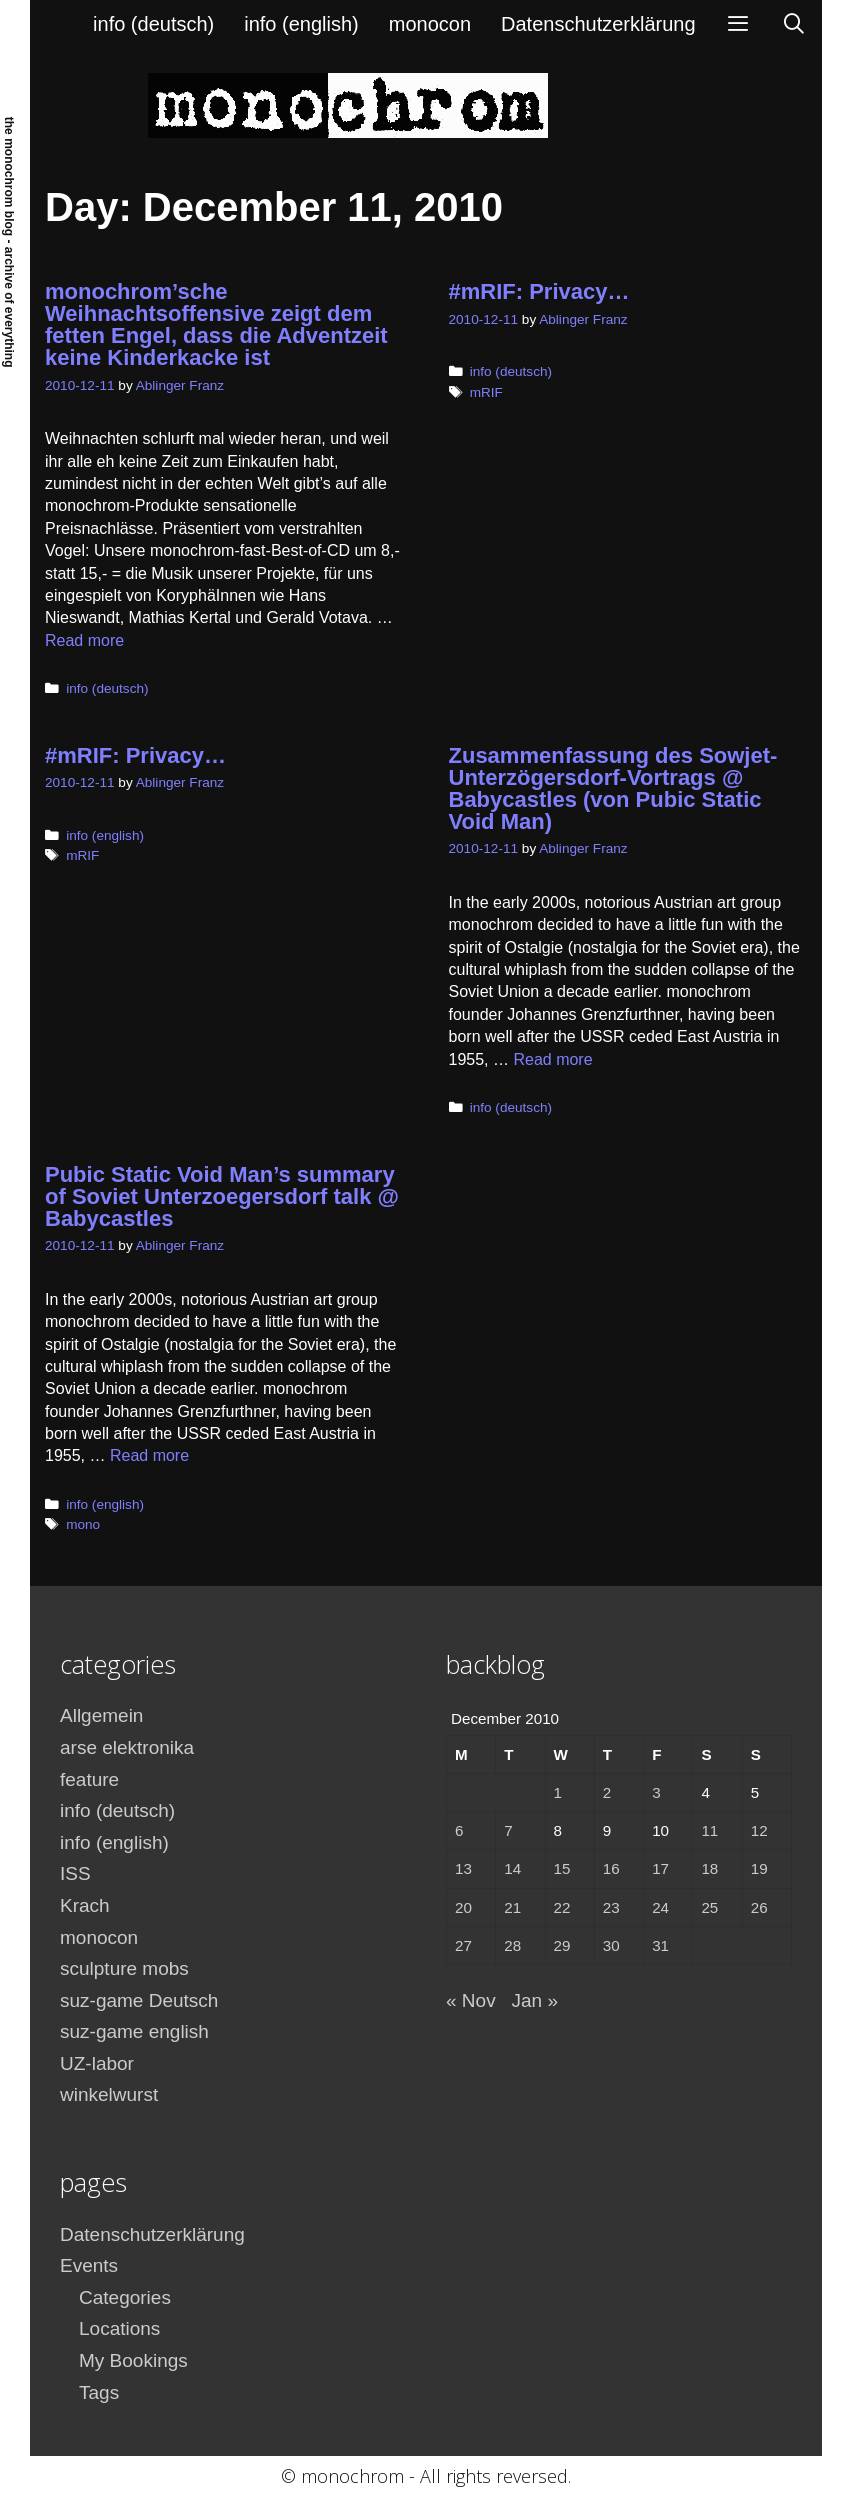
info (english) (301, 24)
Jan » (534, 2000)
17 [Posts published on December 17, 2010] (660, 1868)
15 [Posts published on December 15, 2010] (562, 1868)
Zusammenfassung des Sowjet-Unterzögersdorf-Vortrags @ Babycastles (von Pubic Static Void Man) (613, 788)
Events (89, 2265)
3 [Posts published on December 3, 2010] (656, 1792)
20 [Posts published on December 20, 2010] (463, 1907)
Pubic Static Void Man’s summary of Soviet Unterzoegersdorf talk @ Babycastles (222, 1196)
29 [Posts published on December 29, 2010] (562, 1945)
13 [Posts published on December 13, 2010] (463, 1868)
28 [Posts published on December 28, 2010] (512, 1945)
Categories (125, 2297)
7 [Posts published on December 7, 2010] (508, 1830)
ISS (75, 1873)
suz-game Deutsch (139, 2000)
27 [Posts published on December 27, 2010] (463, 1945)
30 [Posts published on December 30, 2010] (611, 1945)
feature (89, 1779)
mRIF (486, 392)
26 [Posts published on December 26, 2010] (759, 1907)
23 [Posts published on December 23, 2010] (611, 1907)
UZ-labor (97, 2063)
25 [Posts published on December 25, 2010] (709, 1907)
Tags (99, 2392)
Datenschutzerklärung (598, 24)
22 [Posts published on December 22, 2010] (562, 1907)
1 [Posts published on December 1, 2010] (558, 1792)
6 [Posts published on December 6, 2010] (459, 1830)
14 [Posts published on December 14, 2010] (512, 1868)
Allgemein (101, 1715)
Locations (119, 2328)
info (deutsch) (153, 24)
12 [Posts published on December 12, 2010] (759, 1830)
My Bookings (133, 2360)
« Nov (471, 2000)
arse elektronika (127, 1747)
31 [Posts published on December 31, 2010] (660, 1945)
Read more (84, 640)
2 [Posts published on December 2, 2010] (607, 1792)
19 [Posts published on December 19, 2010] (759, 1868)
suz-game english (134, 2031)
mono (83, 1524)
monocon (430, 24)
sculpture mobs (124, 1968)
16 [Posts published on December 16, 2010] (611, 1868)
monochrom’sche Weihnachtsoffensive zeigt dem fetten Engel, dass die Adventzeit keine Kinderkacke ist (216, 324)
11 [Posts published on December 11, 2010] (709, 1830)
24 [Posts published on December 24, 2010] (660, 1907)
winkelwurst (109, 2094)
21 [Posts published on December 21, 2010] (512, 1907)
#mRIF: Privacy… (539, 291)
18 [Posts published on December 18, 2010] (709, 1868)
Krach (85, 1905)
